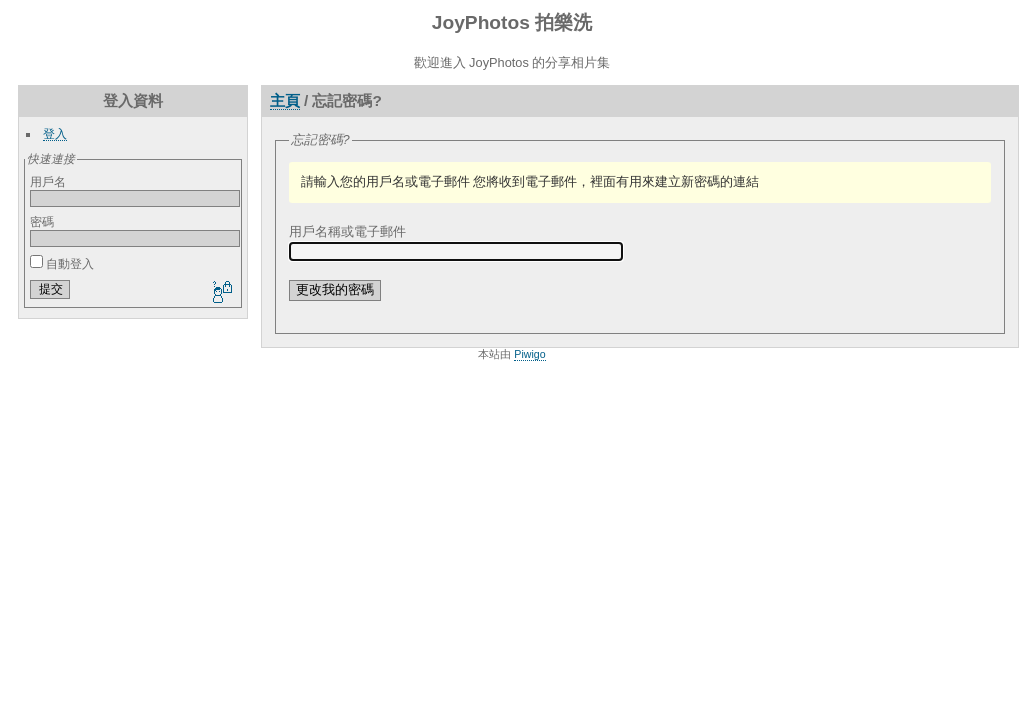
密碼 (42, 221)
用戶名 (48, 181)
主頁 (285, 100)
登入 (55, 133)
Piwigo (529, 354)
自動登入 (62, 263)
